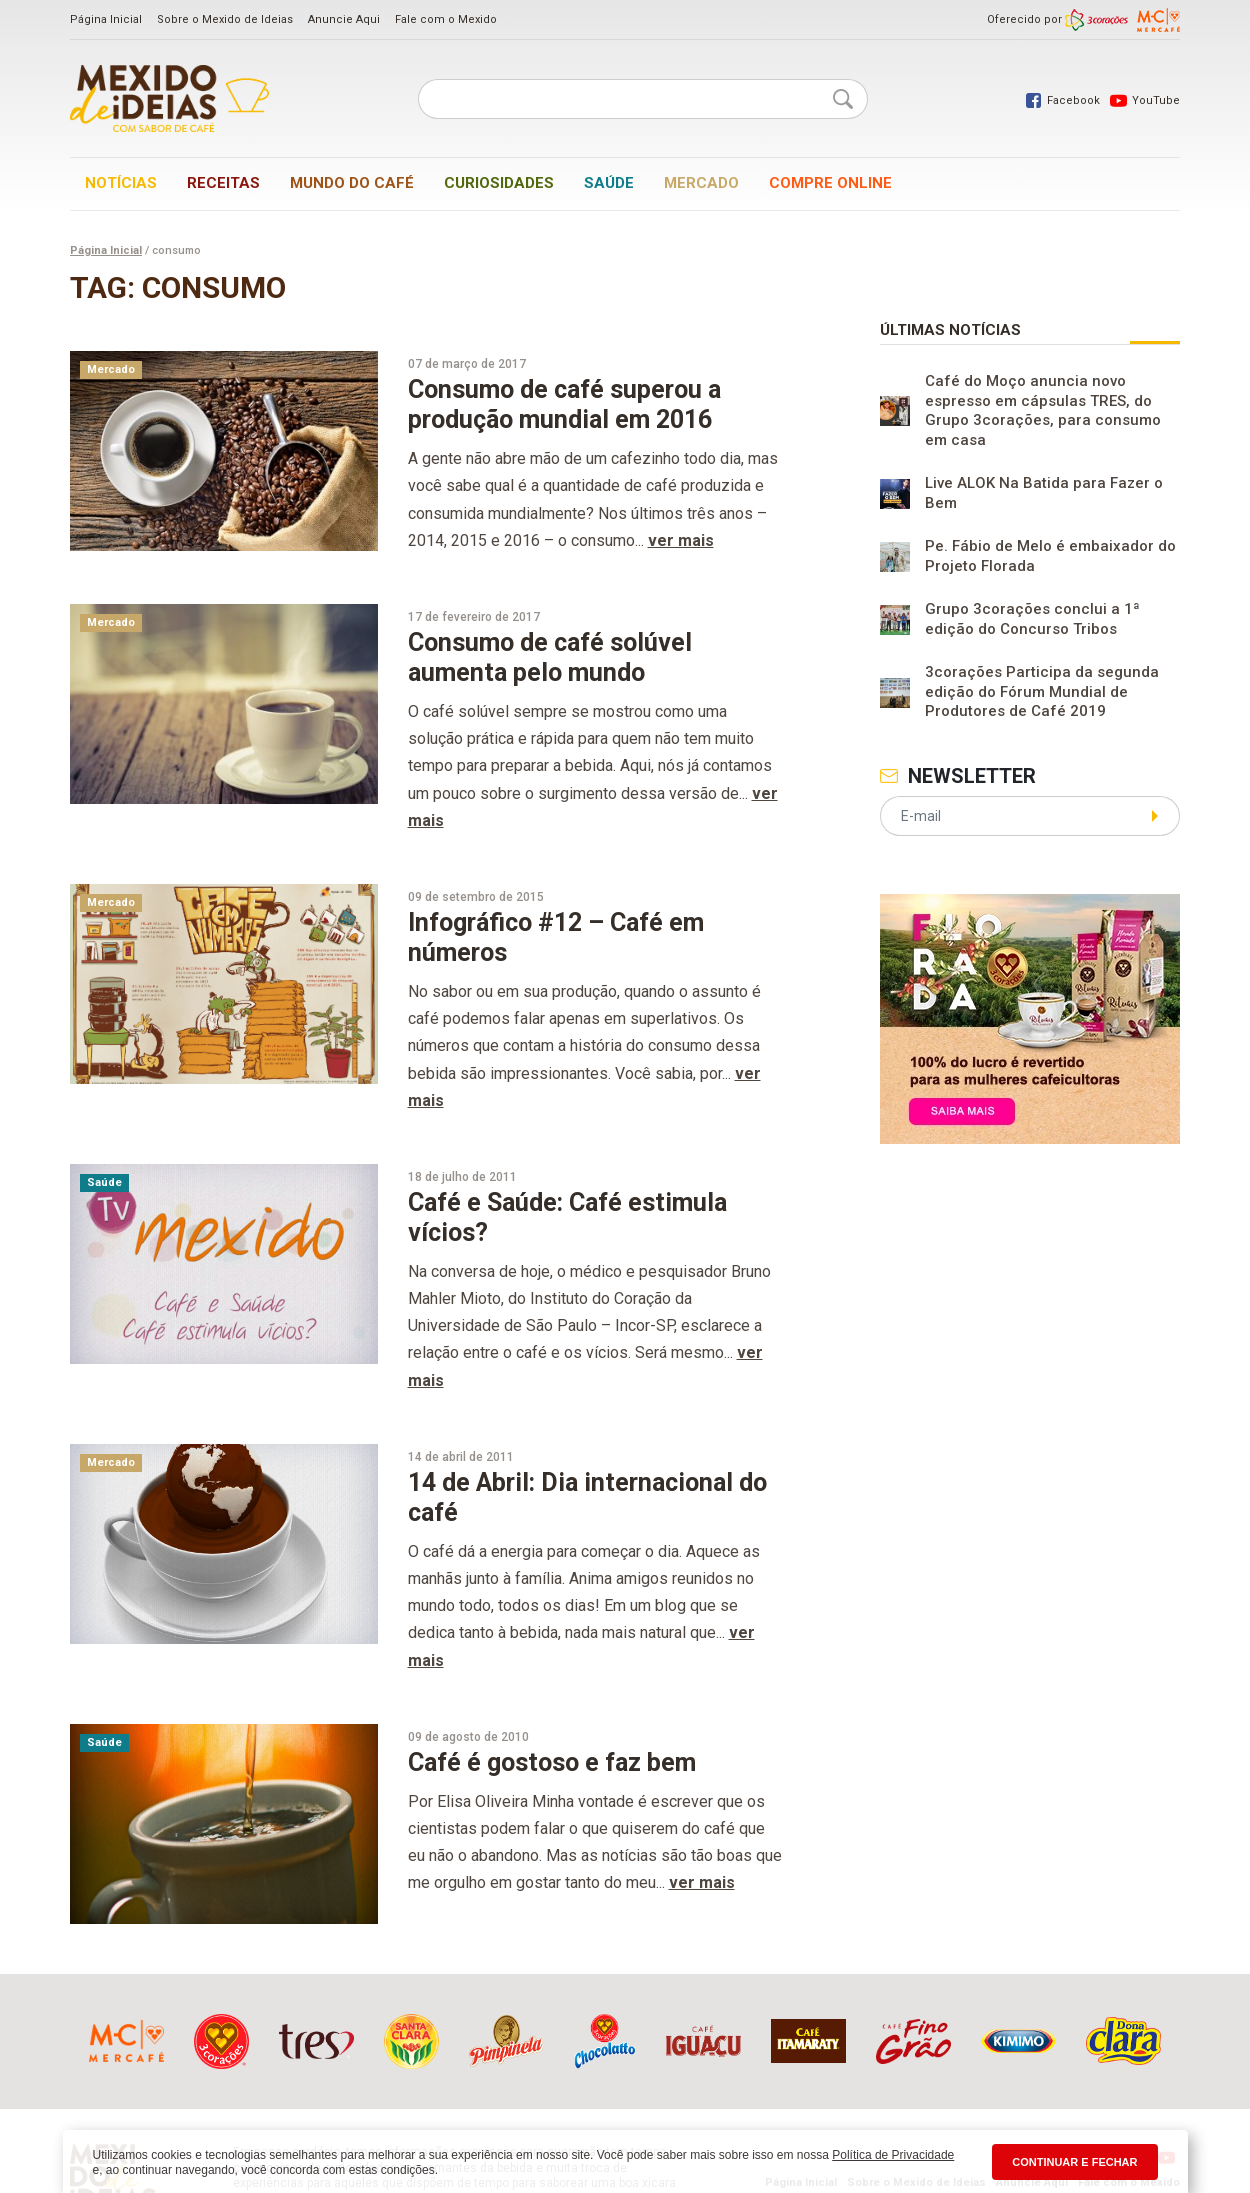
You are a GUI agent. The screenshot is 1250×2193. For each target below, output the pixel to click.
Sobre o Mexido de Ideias (225, 19)
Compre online (830, 183)
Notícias (121, 183)
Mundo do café (352, 183)
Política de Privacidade (893, 2155)
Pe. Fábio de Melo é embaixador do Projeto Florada (1050, 556)
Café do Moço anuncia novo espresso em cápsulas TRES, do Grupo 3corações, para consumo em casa (1043, 410)
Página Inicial (106, 19)
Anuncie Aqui (344, 19)
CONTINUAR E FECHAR (1074, 2162)
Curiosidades (499, 183)
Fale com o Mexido (446, 19)
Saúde (609, 183)
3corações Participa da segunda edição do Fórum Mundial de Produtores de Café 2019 (1042, 691)
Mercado (701, 183)
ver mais (681, 540)
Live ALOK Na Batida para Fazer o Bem (1044, 493)
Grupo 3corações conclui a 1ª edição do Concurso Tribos (1032, 619)
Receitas (223, 183)
